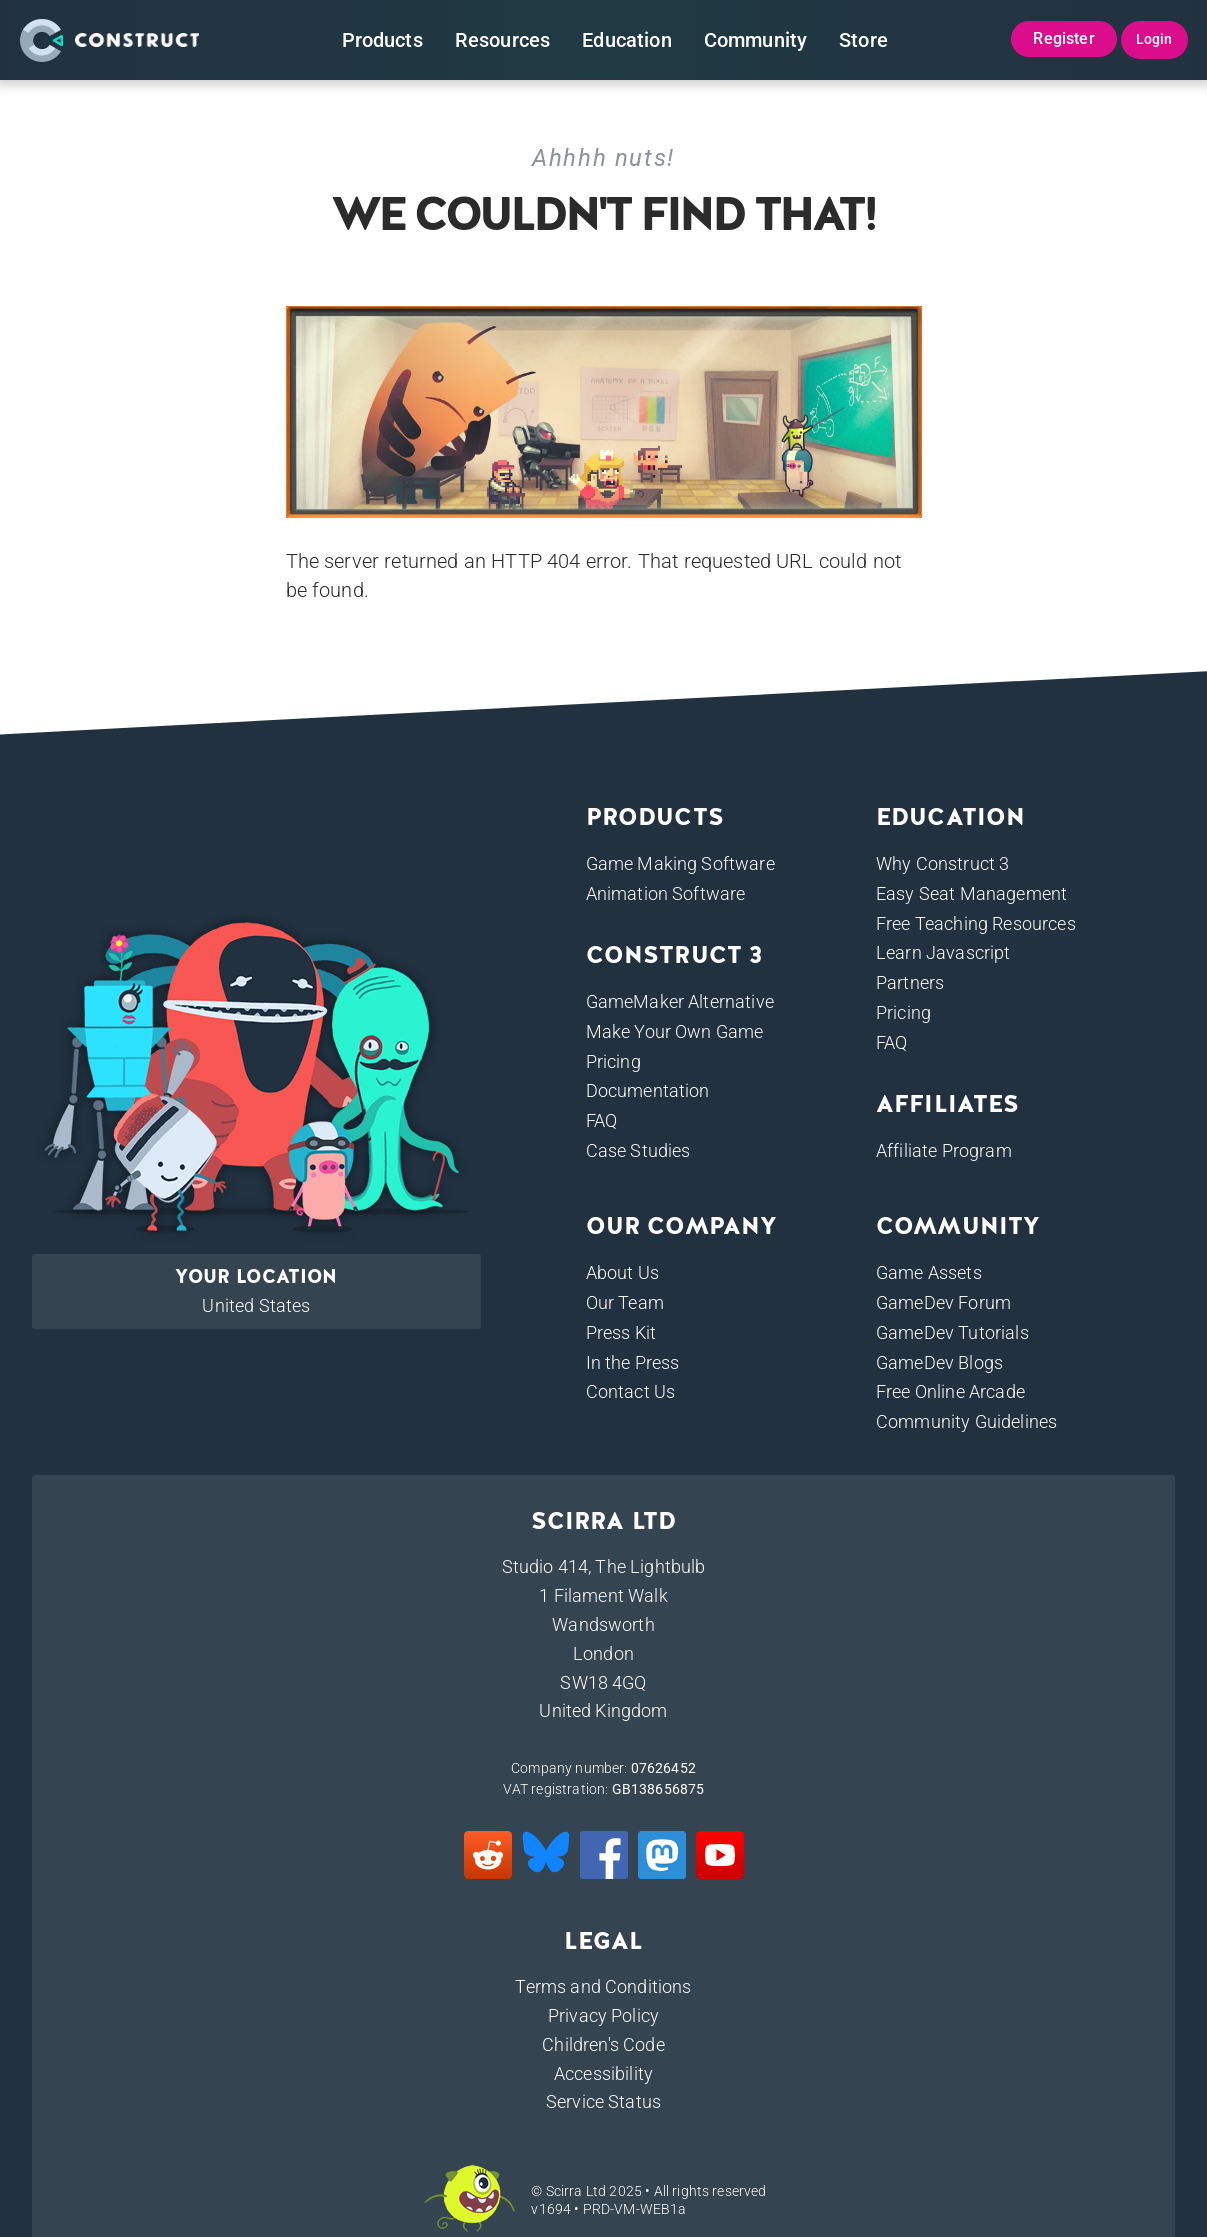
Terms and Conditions (603, 1986)
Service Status (603, 2101)
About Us (622, 1272)
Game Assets (929, 1272)
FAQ (601, 1120)
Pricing (613, 1061)
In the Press (633, 1362)
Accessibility (603, 2073)
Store (863, 40)
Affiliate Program (944, 1150)
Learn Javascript (943, 952)
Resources (502, 40)
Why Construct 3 (942, 863)
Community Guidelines (966, 1421)
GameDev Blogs (939, 1362)
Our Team (625, 1302)
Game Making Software (680, 863)
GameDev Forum (943, 1302)
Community (755, 40)
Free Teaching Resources (976, 923)
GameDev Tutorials (952, 1332)
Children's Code (603, 2044)
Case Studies (638, 1150)
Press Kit (621, 1332)
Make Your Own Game (675, 1031)
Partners (910, 982)
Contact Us (631, 1391)
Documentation (648, 1090)
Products (382, 40)
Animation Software (666, 893)
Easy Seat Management (971, 893)
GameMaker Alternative (680, 1001)
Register (1063, 38)
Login (1154, 39)
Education (626, 40)
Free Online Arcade (950, 1391)
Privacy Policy (603, 2015)
